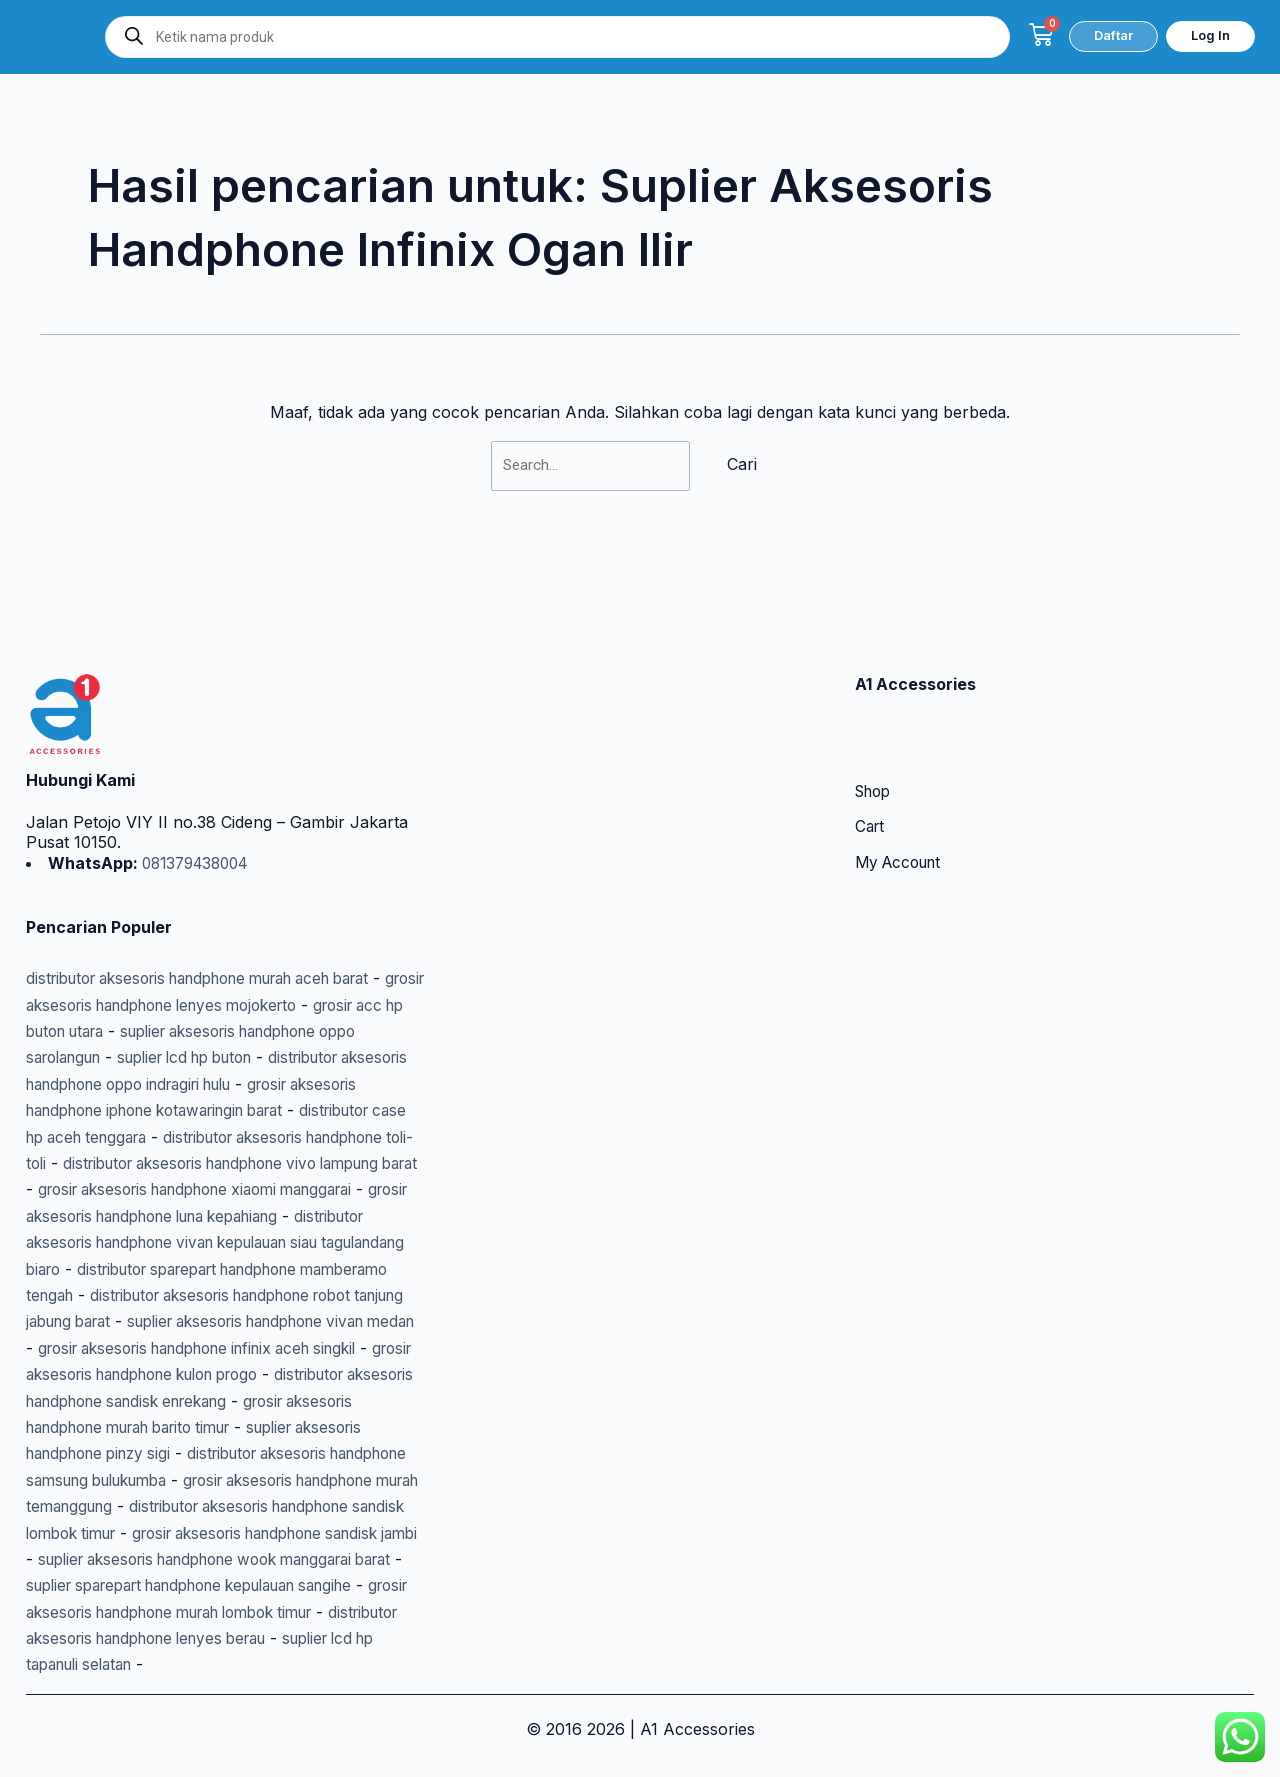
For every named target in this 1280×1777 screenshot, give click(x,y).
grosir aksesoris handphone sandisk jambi (240, 1533)
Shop (875, 714)
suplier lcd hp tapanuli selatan (139, 1665)
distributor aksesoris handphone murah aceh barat (219, 900)
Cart (871, 750)
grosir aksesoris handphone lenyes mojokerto (212, 926)
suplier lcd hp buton (342, 979)
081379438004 (199, 785)
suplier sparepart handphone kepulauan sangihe (223, 1586)
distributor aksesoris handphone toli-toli (260, 1084)
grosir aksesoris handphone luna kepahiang (192, 1164)
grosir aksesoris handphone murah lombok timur (212, 1612)
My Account (902, 786)
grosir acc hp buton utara (124, 952)
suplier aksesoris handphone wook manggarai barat (223, 1559)
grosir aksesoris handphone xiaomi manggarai (212, 1137)
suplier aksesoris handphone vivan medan (186, 1295)
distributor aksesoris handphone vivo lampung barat (224, 1111)
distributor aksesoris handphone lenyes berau (200, 1639)
